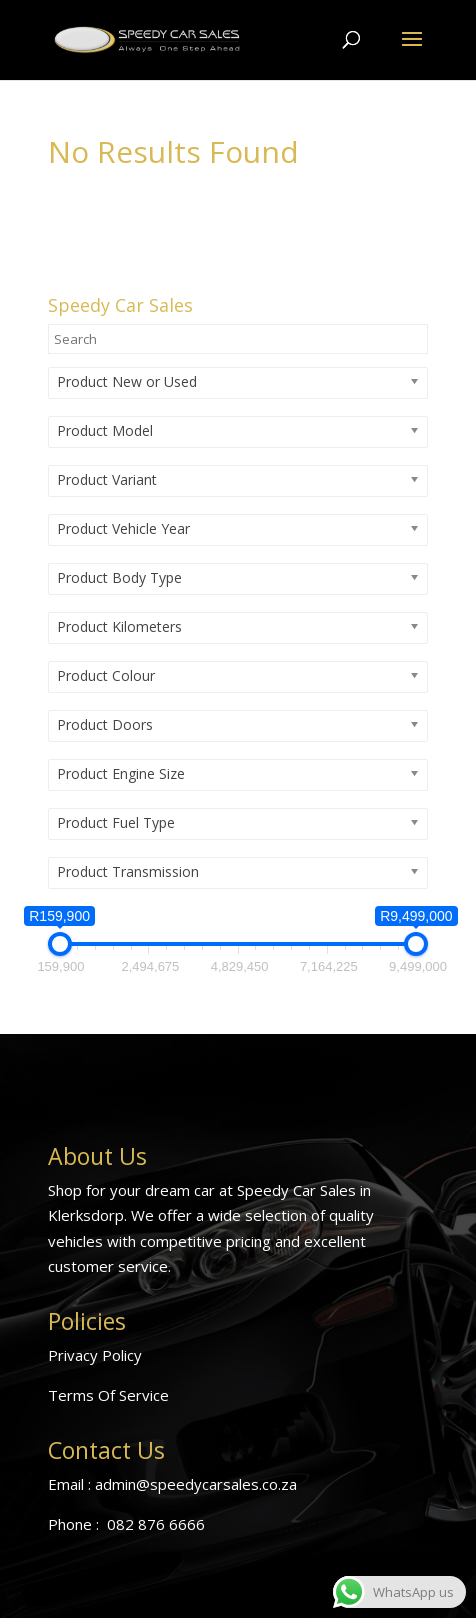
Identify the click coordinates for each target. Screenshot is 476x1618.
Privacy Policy (95, 1355)
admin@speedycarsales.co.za (196, 1484)
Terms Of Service (108, 1395)
